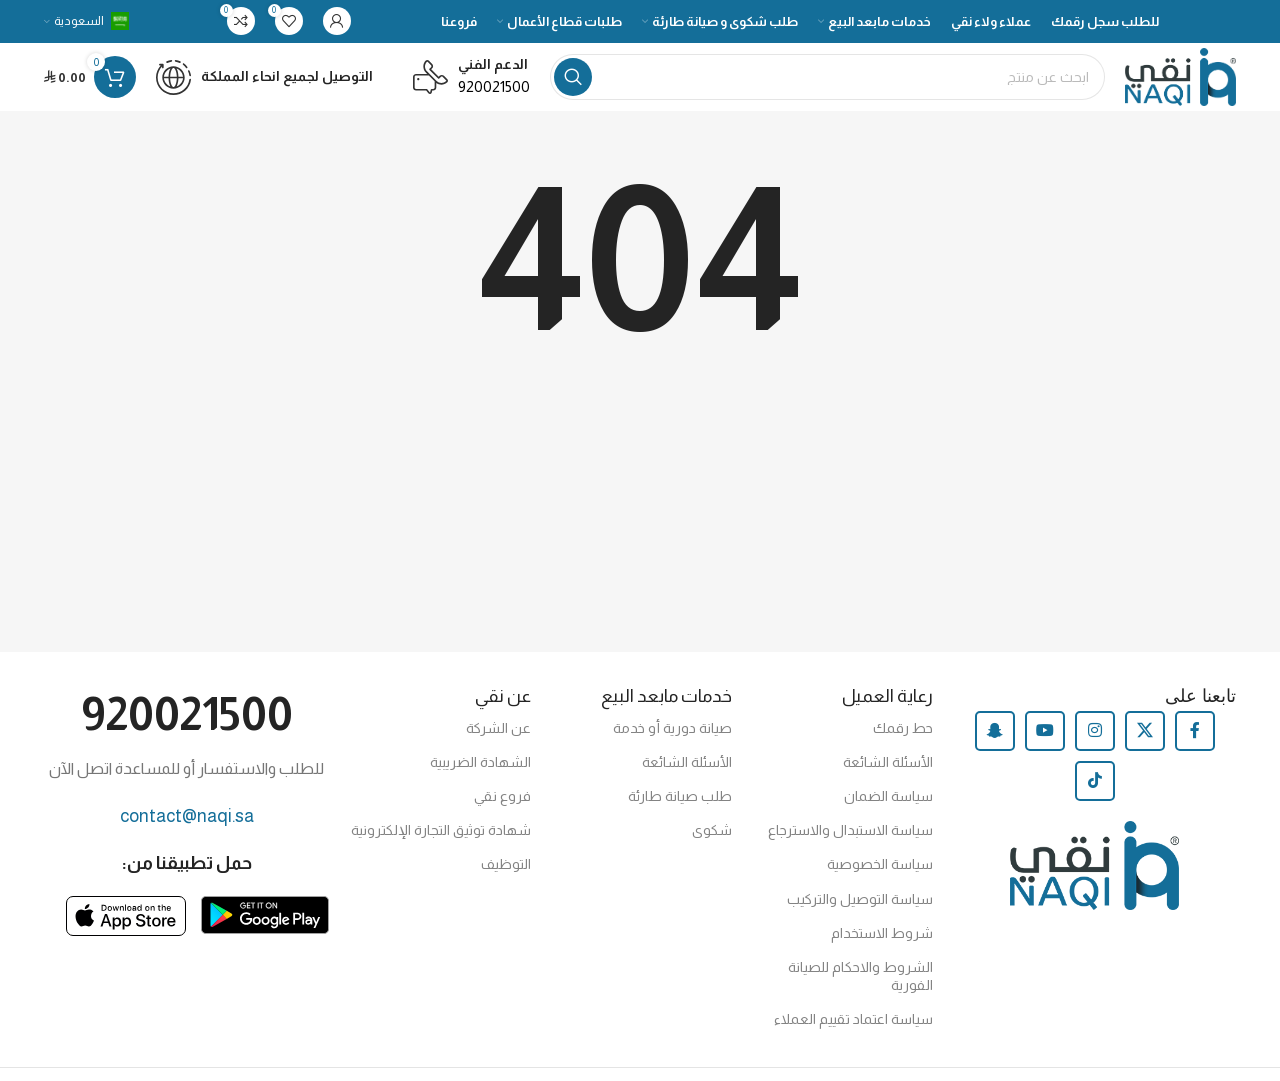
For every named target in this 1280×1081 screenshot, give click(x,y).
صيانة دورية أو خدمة (672, 743)
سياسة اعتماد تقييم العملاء (853, 1035)
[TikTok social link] (1095, 796)
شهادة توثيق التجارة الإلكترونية (441, 846)
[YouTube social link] (1045, 746)
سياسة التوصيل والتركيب (860, 914)
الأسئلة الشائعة (888, 777)
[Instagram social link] (1095, 746)
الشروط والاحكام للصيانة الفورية (860, 992)
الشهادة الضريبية (480, 777)
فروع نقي (502, 812)
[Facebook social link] (1195, 746)
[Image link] (265, 928)
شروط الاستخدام (882, 948)
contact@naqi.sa (187, 831)
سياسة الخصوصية (880, 880)
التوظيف (506, 880)
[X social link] (1145, 746)
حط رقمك (903, 743)
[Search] (816, 87)
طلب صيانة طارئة (680, 812)
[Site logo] (1169, 85)
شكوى (712, 846)
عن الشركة (498, 743)
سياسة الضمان (888, 812)
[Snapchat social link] (995, 746)
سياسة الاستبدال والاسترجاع (850, 846)
